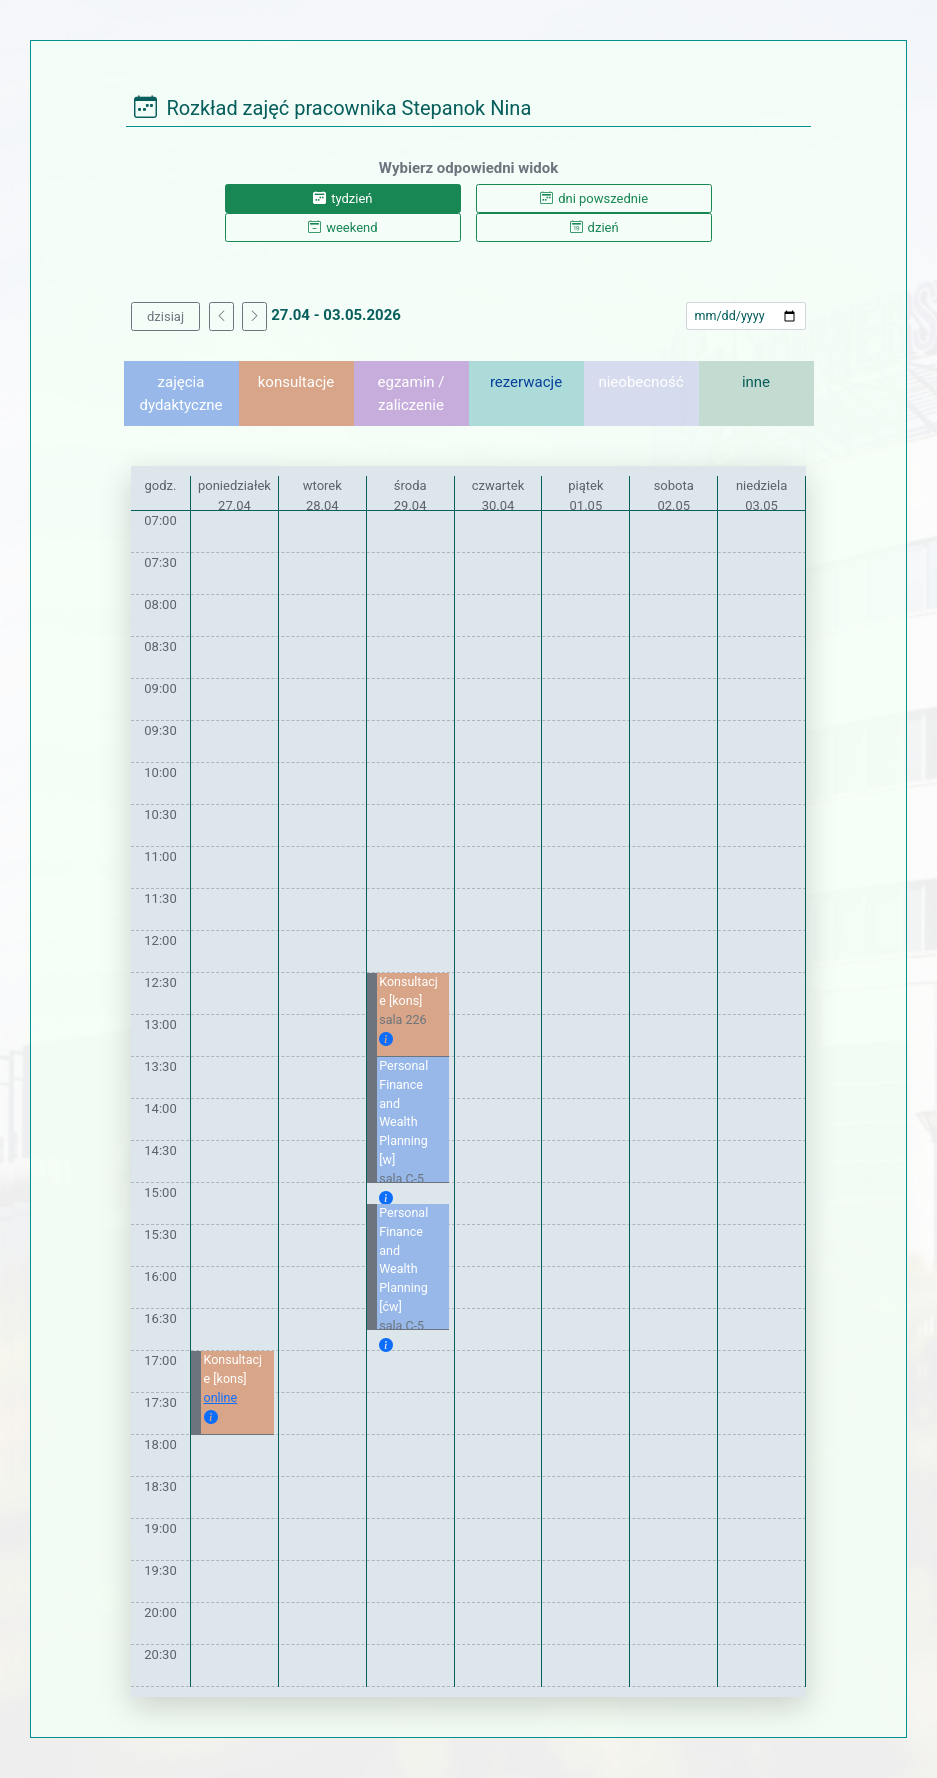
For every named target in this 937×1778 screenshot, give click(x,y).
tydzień (342, 198)
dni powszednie (594, 198)
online (221, 1397)
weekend (342, 227)
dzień (594, 227)
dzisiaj (165, 316)
